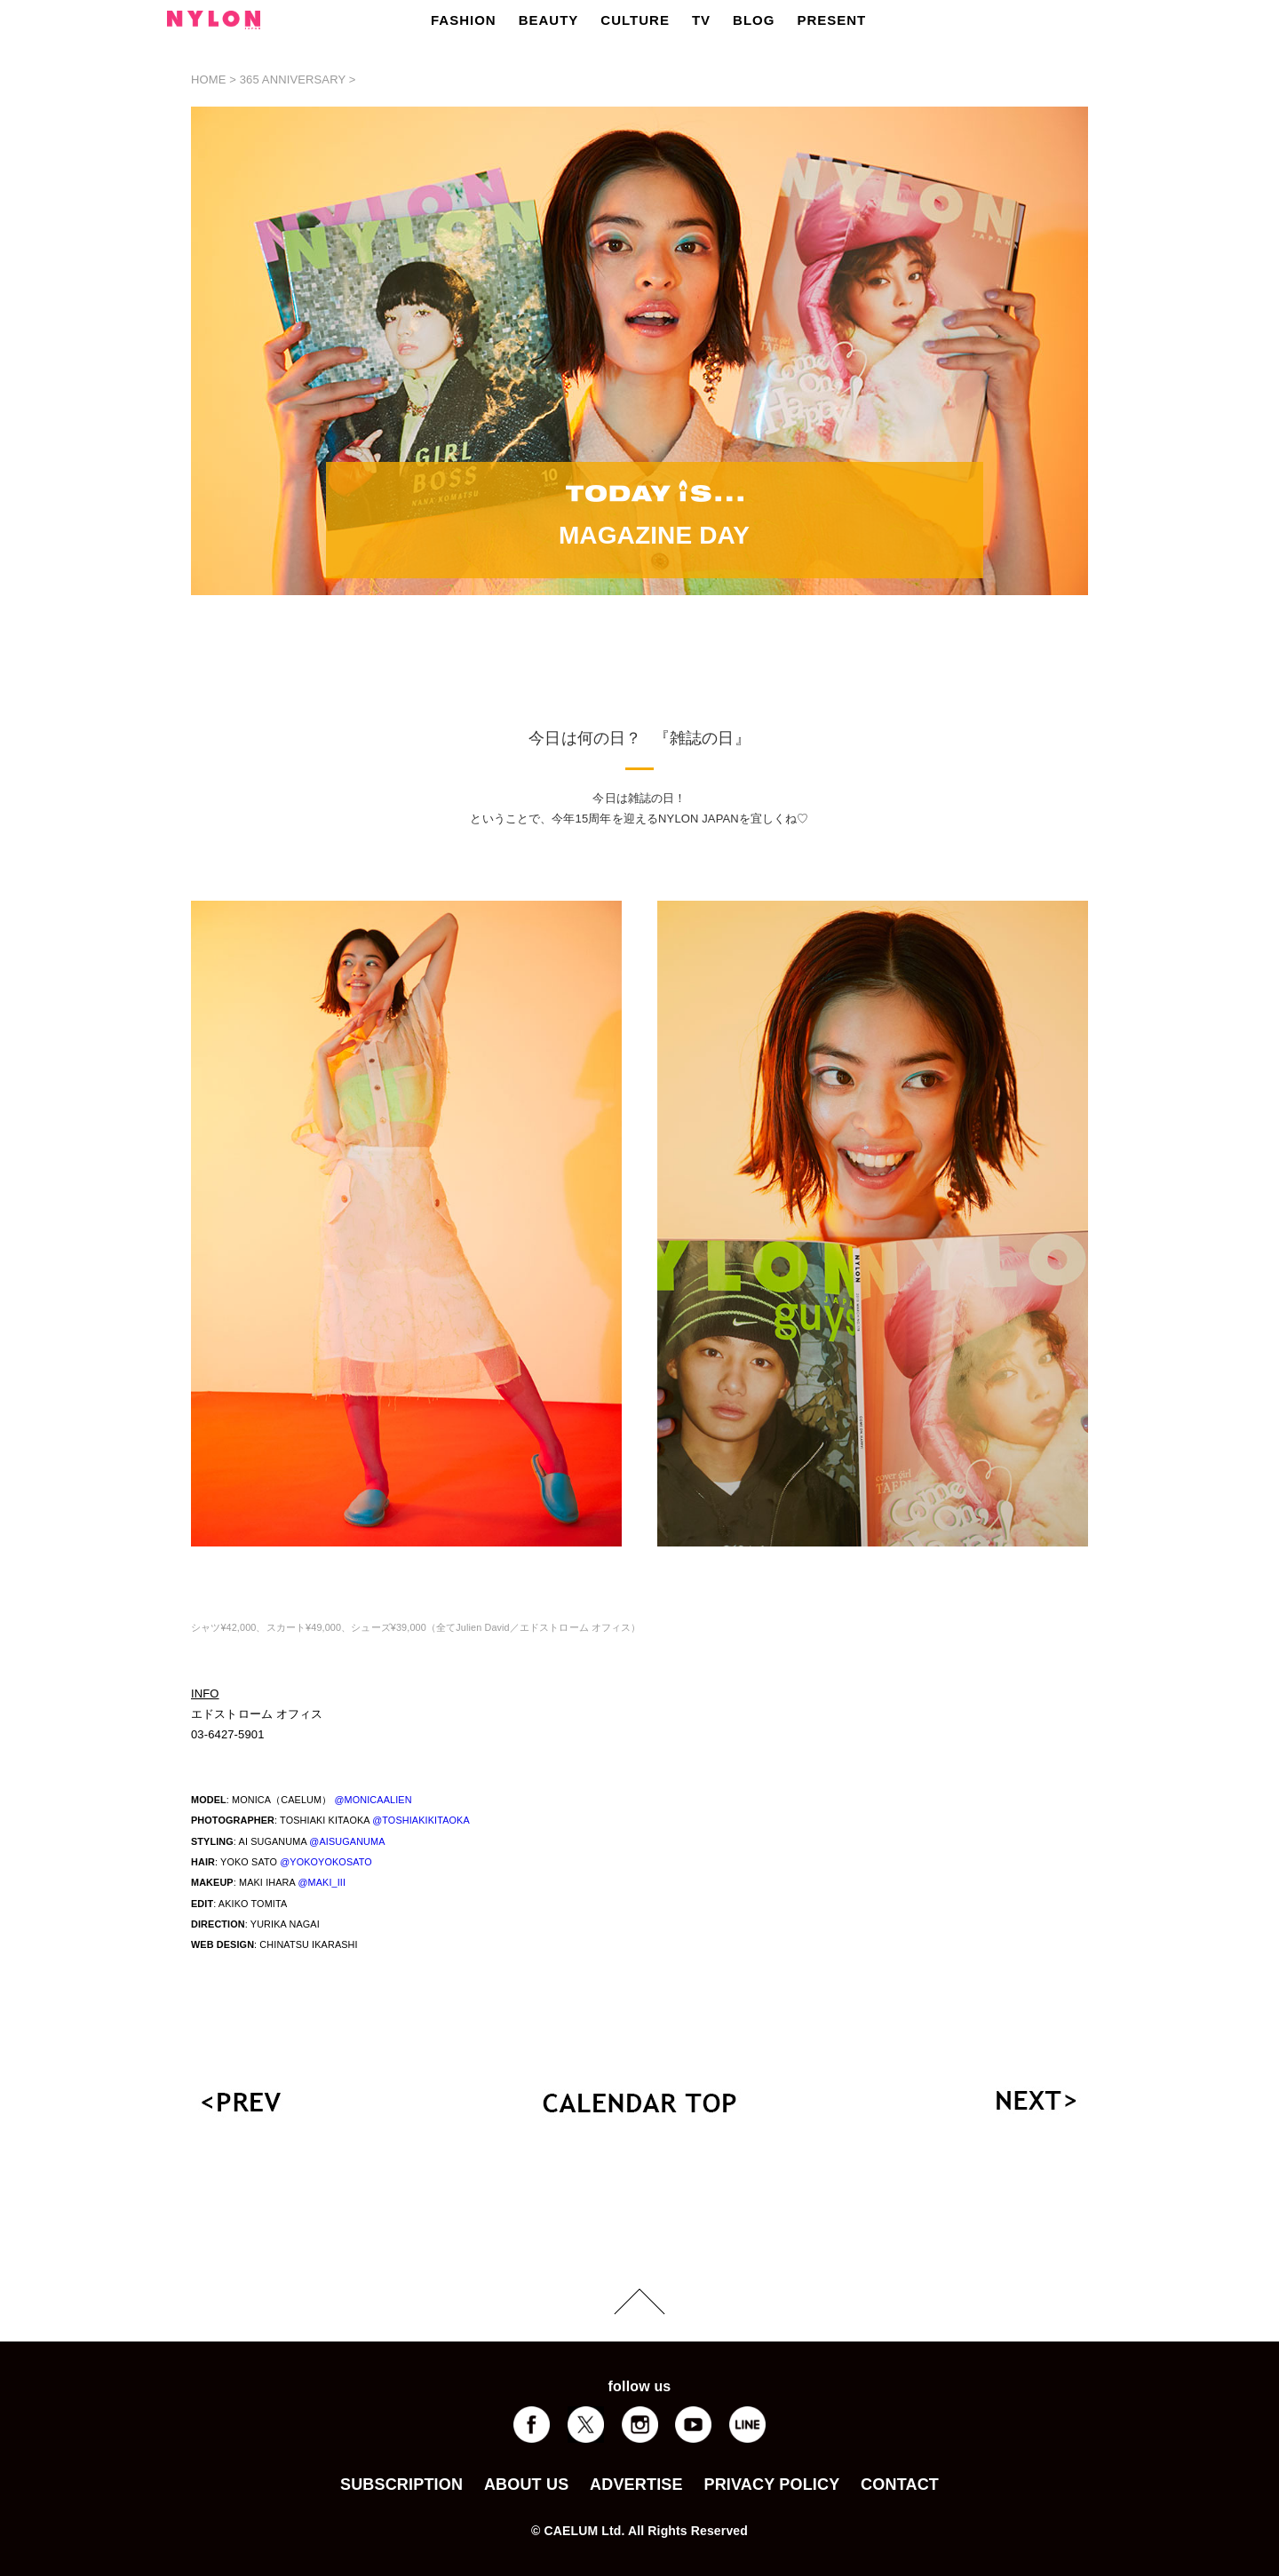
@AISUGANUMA (347, 1841)
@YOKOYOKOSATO (326, 1861)
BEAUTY (549, 20)
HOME (208, 79)
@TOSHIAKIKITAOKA (421, 1820)
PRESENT (831, 20)
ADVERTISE (636, 2484)
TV (701, 20)
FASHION (464, 20)
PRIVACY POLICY (771, 2484)
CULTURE (635, 20)
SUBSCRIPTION (401, 2484)
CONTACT (900, 2484)
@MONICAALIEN (372, 1799)
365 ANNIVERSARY (293, 79)
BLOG (754, 20)
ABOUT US (526, 2484)
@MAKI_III (322, 1882)
